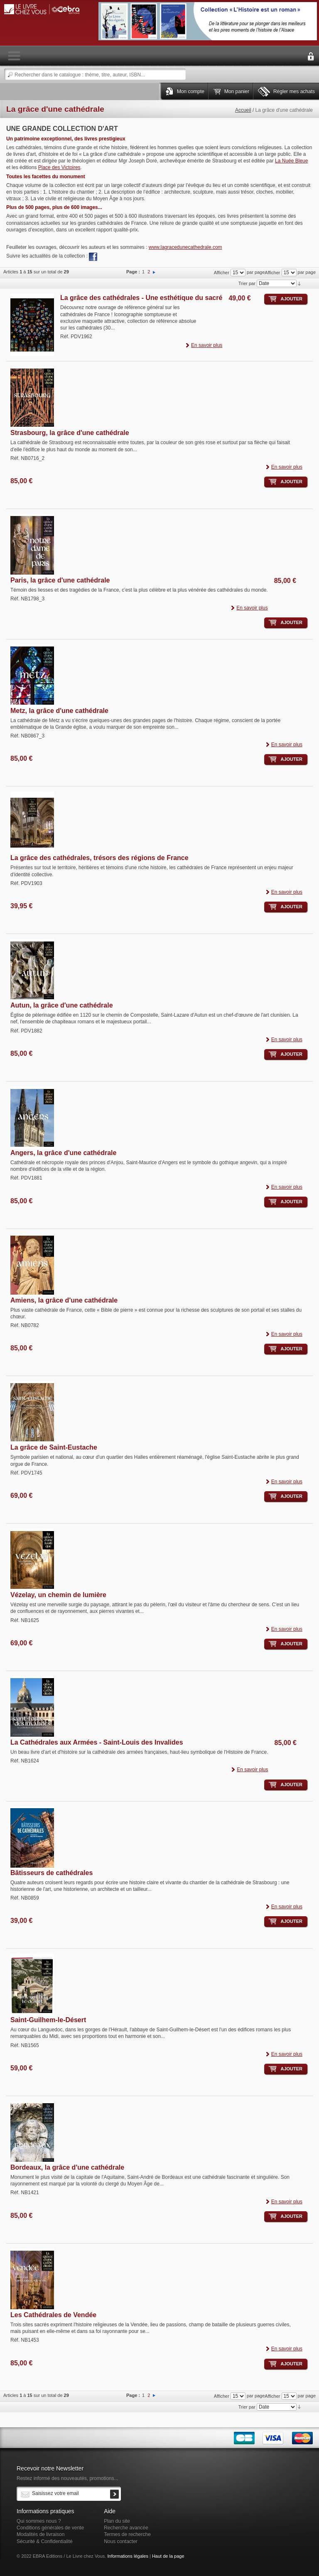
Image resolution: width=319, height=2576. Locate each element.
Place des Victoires (59, 167)
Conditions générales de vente (50, 2528)
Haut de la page (168, 2556)
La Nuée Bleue (291, 161)
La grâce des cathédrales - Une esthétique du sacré (141, 297)
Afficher (272, 272)
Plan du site (117, 2521)
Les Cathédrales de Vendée (53, 2314)
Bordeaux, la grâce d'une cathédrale (67, 2167)
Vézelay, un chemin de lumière (58, 1594)
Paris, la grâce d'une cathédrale (60, 580)
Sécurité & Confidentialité (45, 2541)
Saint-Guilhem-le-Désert (48, 2019)
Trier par (246, 283)
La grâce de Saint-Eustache (53, 1447)
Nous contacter (120, 2541)
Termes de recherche (127, 2534)
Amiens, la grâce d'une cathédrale (64, 1300)
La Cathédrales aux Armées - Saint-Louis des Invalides (96, 1742)
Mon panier (236, 91)
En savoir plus (206, 345)
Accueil (243, 110)
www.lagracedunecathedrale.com (185, 247)
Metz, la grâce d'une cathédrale (59, 710)
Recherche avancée (126, 2528)
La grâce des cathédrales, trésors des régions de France (99, 857)
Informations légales (127, 2556)
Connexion (311, 56)
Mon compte (190, 91)
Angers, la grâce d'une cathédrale (63, 1152)
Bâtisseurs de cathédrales (51, 1872)
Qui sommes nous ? (39, 2521)
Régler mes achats (294, 91)
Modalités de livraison (40, 2534)
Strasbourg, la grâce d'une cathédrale (69, 432)
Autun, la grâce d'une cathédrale (61, 1005)
